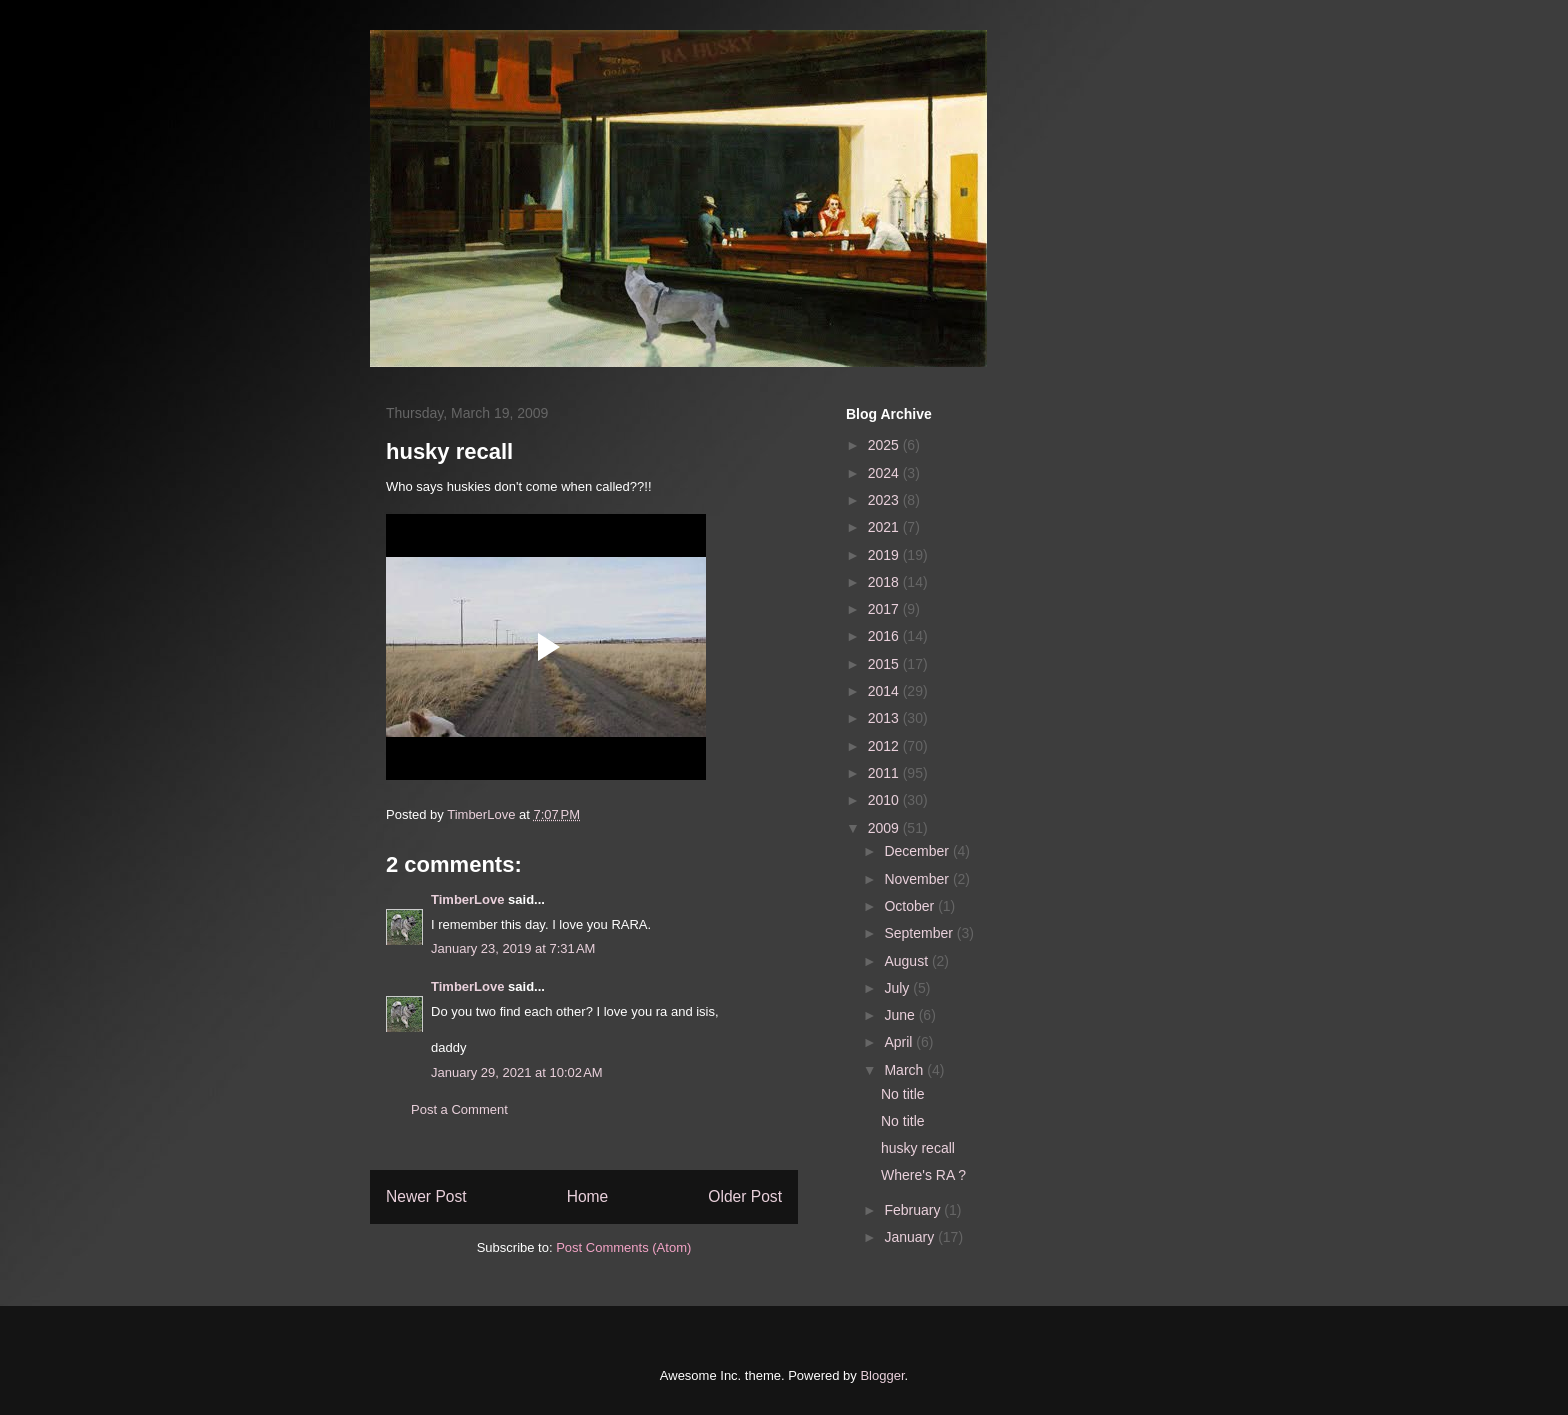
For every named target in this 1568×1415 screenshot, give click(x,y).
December (918, 851)
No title (903, 1094)
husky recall (918, 1148)
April (900, 1042)
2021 (885, 527)
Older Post (745, 1196)
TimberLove (467, 899)
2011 (885, 773)
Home (588, 1196)
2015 (885, 664)
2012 (885, 746)
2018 (885, 582)
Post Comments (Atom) (623, 1247)
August (907, 961)
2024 (885, 473)
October (911, 906)
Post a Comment (459, 1109)
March (905, 1070)
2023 (885, 500)
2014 (885, 691)
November (918, 879)
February (914, 1210)
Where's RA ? (923, 1175)
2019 (885, 555)
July (898, 988)
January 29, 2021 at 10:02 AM (517, 1072)
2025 (885, 445)
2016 (885, 636)
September (920, 933)
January (911, 1237)
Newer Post (426, 1196)
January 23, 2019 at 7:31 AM (513, 948)
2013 (885, 718)
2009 (885, 828)
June (901, 1015)
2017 (885, 609)
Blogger (882, 1375)
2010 (885, 800)
